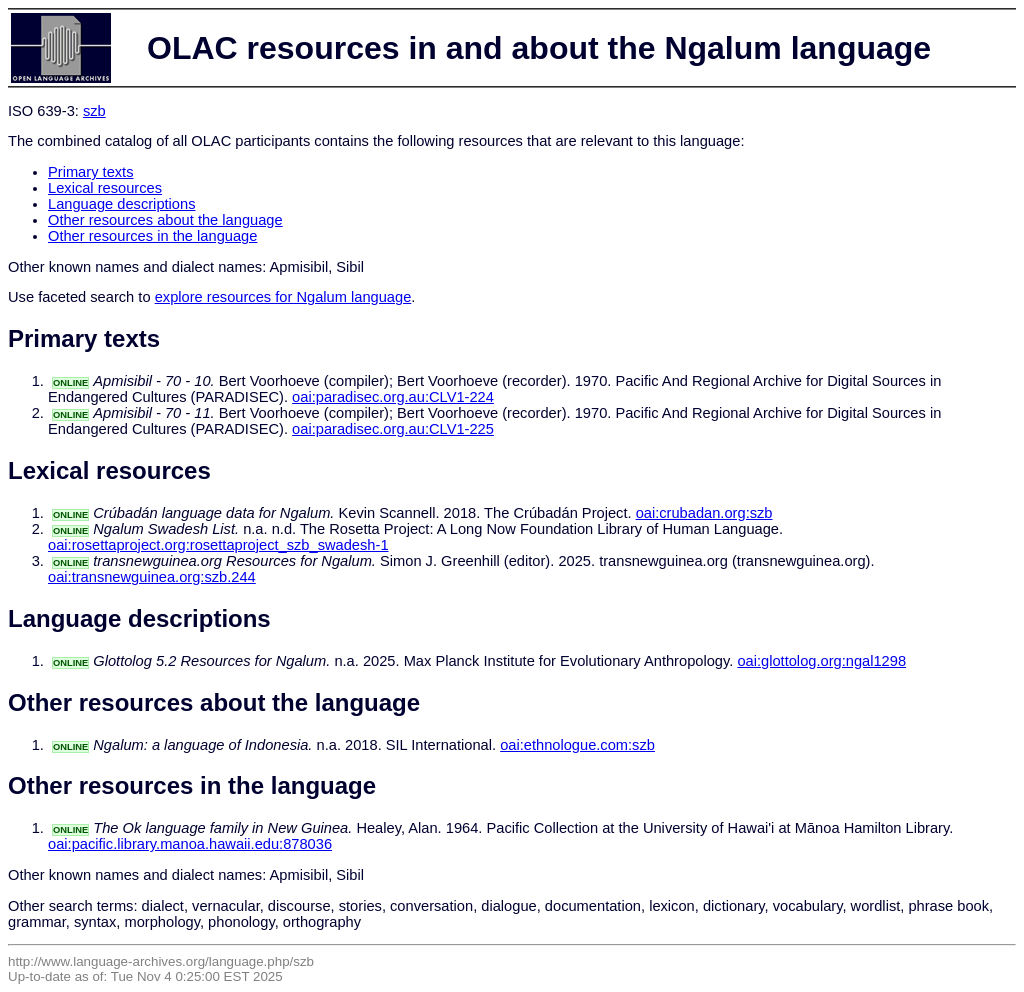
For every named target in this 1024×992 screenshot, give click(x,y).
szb (94, 111)
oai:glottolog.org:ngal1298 (821, 661)
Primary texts (91, 172)
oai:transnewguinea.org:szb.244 (152, 577)
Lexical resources (105, 188)
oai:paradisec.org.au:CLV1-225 (393, 429)
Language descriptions (122, 204)
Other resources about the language (165, 220)
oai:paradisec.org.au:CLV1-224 (393, 397)
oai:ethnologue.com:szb (577, 745)
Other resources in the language (152, 236)
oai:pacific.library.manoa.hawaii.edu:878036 (190, 844)
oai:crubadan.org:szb (704, 513)
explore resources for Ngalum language (283, 297)
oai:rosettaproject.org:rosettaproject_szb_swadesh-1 (218, 545)
